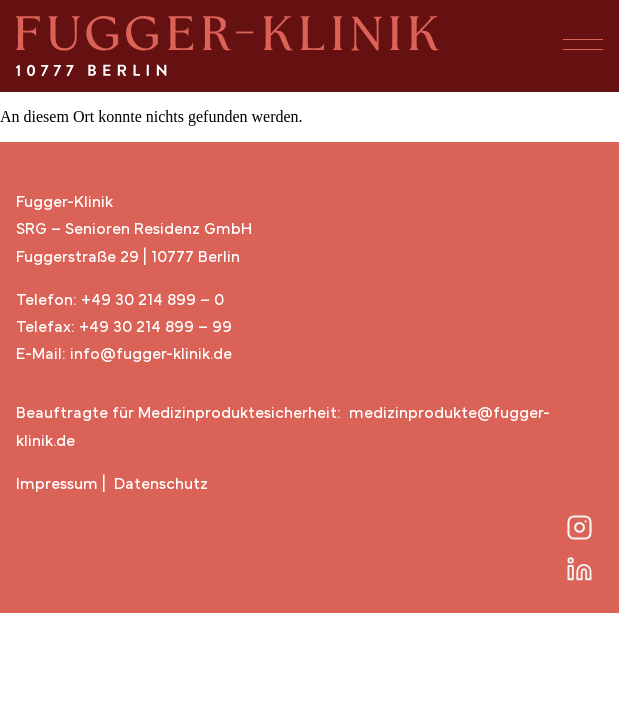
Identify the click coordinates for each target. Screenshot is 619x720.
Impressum (57, 485)
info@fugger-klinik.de (151, 355)
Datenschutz (161, 485)
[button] (578, 46)
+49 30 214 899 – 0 (152, 301)
